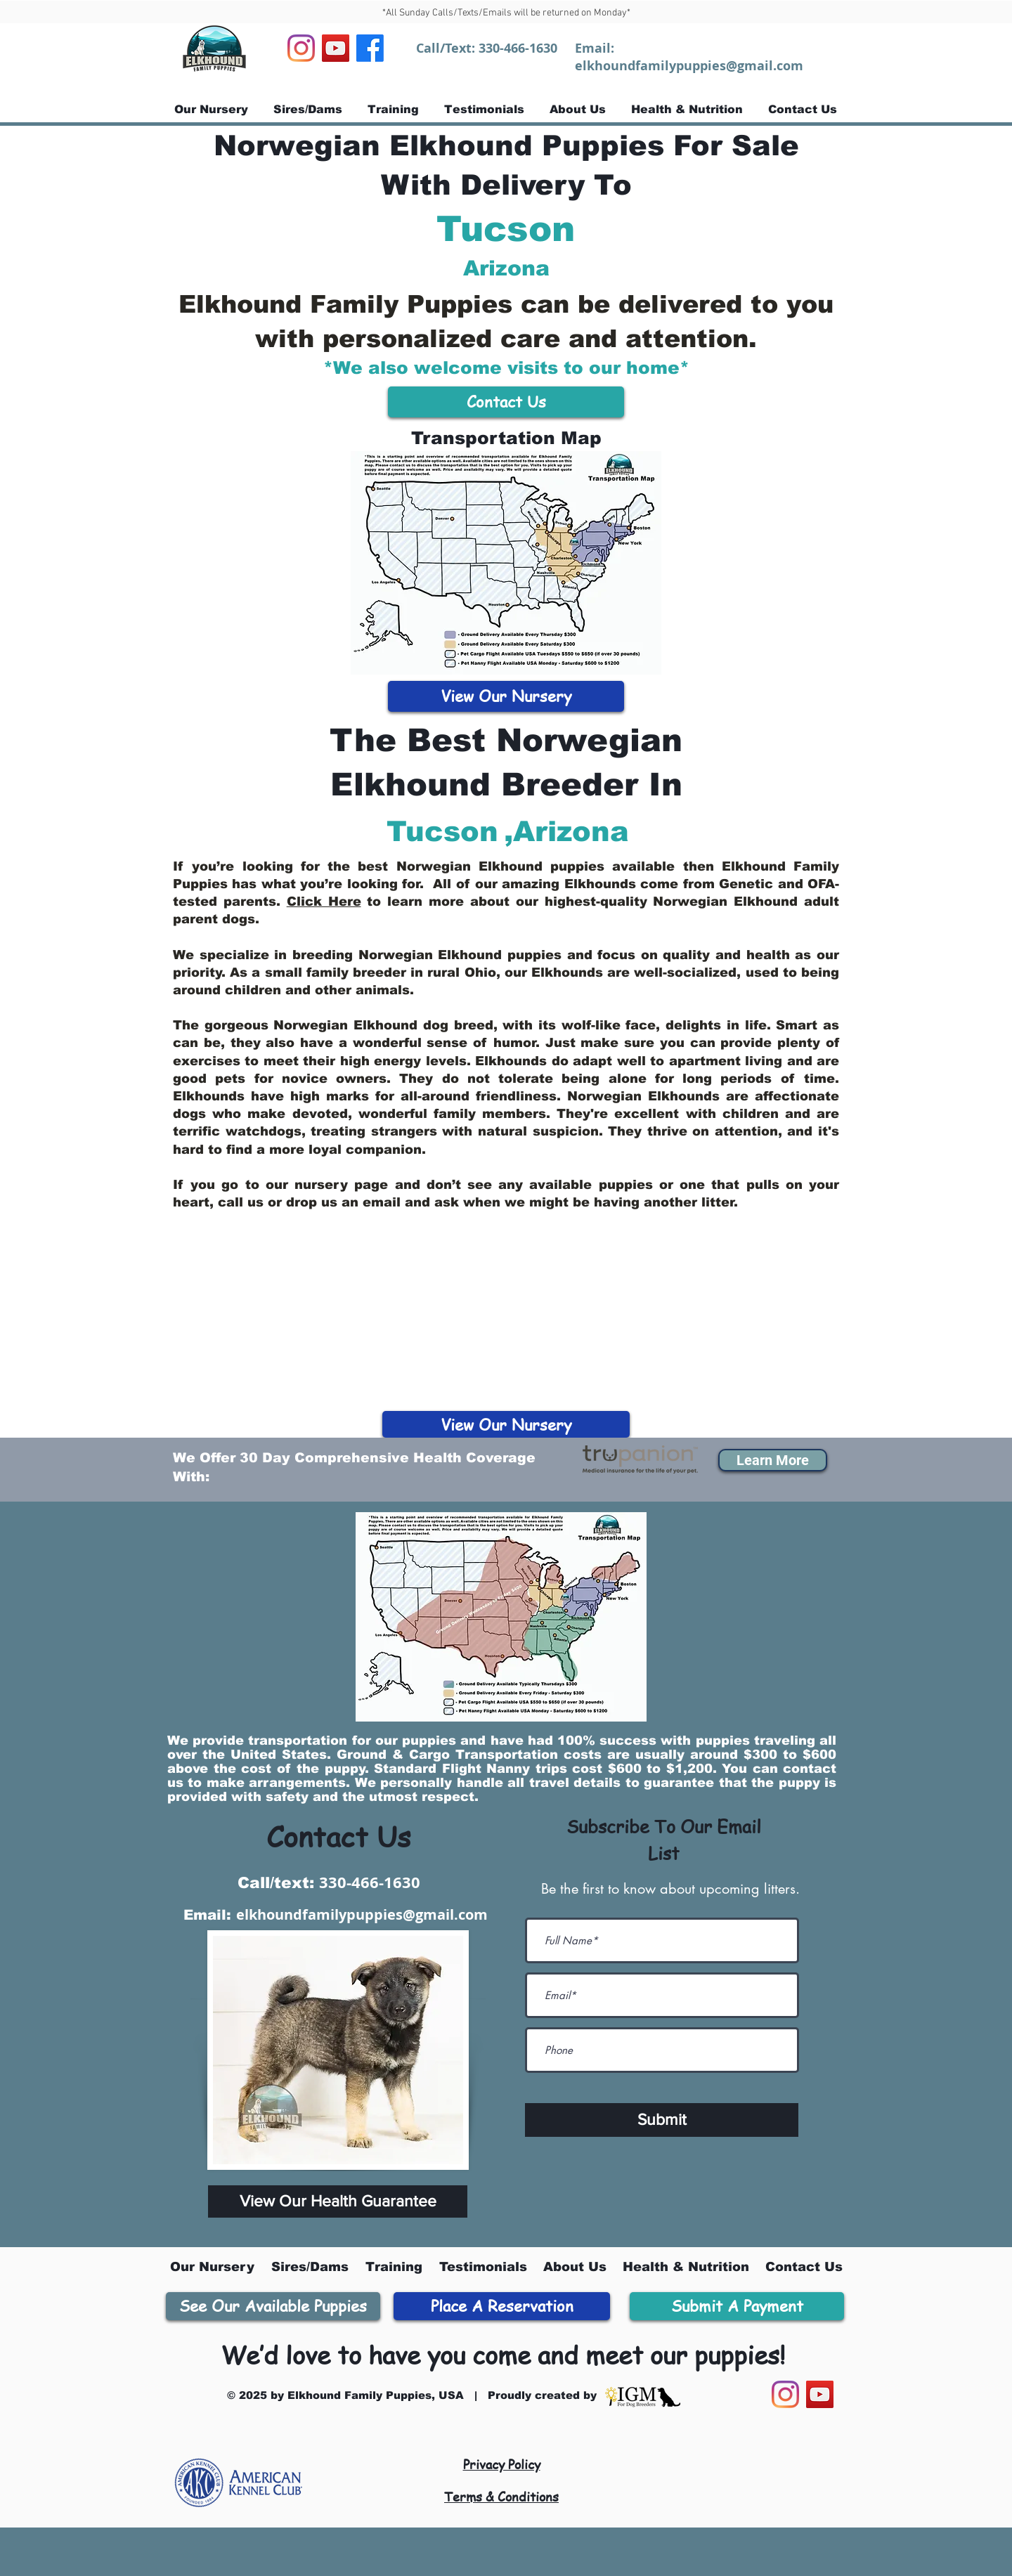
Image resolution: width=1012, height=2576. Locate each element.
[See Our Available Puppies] (273, 2306)
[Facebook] (370, 48)
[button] (772, 1460)
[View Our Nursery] (506, 696)
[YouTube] (335, 48)
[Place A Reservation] (502, 2306)
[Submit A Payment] (737, 2306)
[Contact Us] (506, 401)
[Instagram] (301, 48)
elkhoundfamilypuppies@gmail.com (689, 65)
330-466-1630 (518, 48)
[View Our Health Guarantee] (337, 2201)
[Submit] (661, 2120)
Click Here (324, 902)
